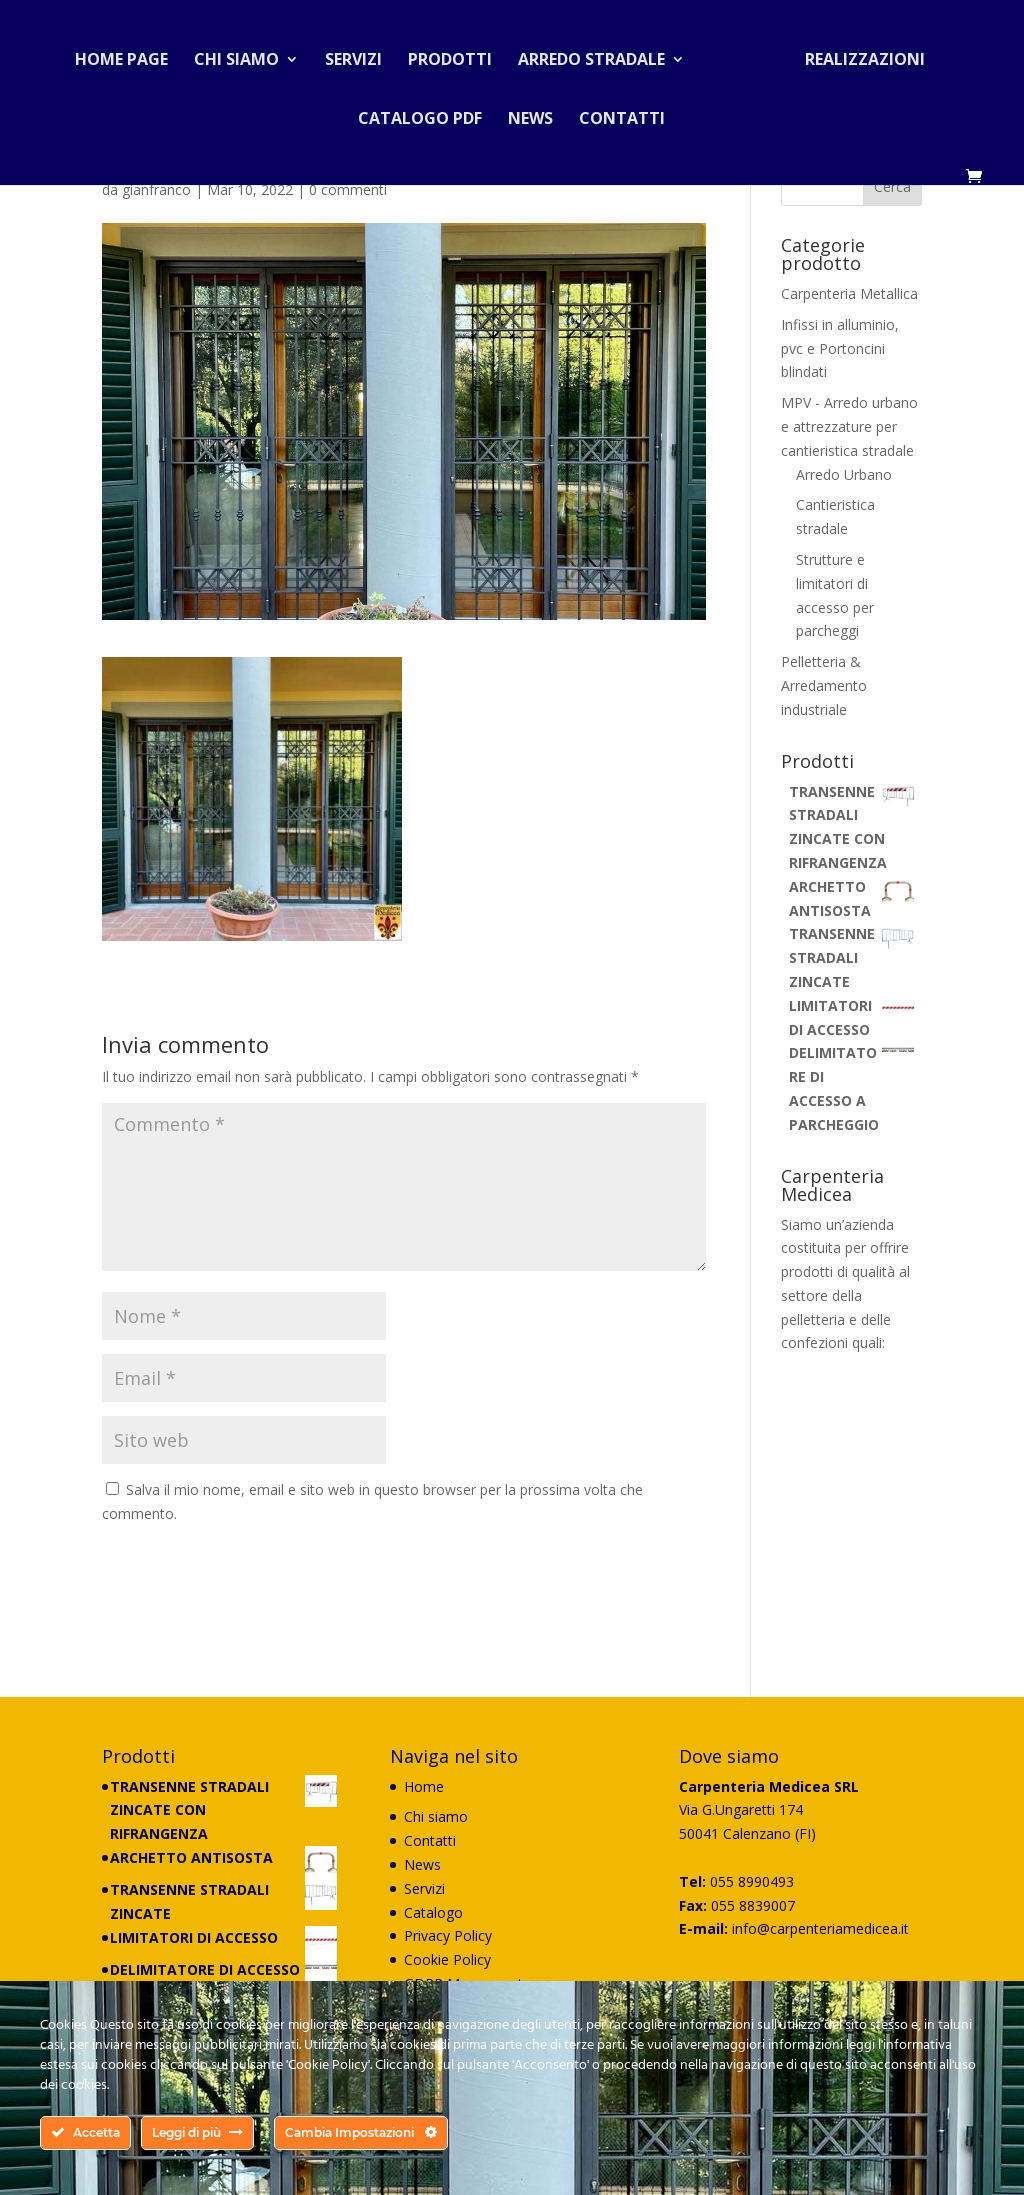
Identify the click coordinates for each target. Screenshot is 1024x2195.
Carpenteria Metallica (849, 293)
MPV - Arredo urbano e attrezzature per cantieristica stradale (849, 426)
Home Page (129, 54)
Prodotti (458, 54)
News (530, 113)
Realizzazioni (857, 54)
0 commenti (348, 189)
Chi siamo (244, 54)
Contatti (622, 113)
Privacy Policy (448, 1935)
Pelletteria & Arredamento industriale (824, 685)
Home (424, 1786)
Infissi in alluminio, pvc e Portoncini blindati (840, 348)
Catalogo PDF (420, 113)
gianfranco (156, 189)
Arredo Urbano (844, 474)
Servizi (361, 54)
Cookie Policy (447, 1959)
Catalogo (433, 1912)
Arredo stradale (599, 54)
